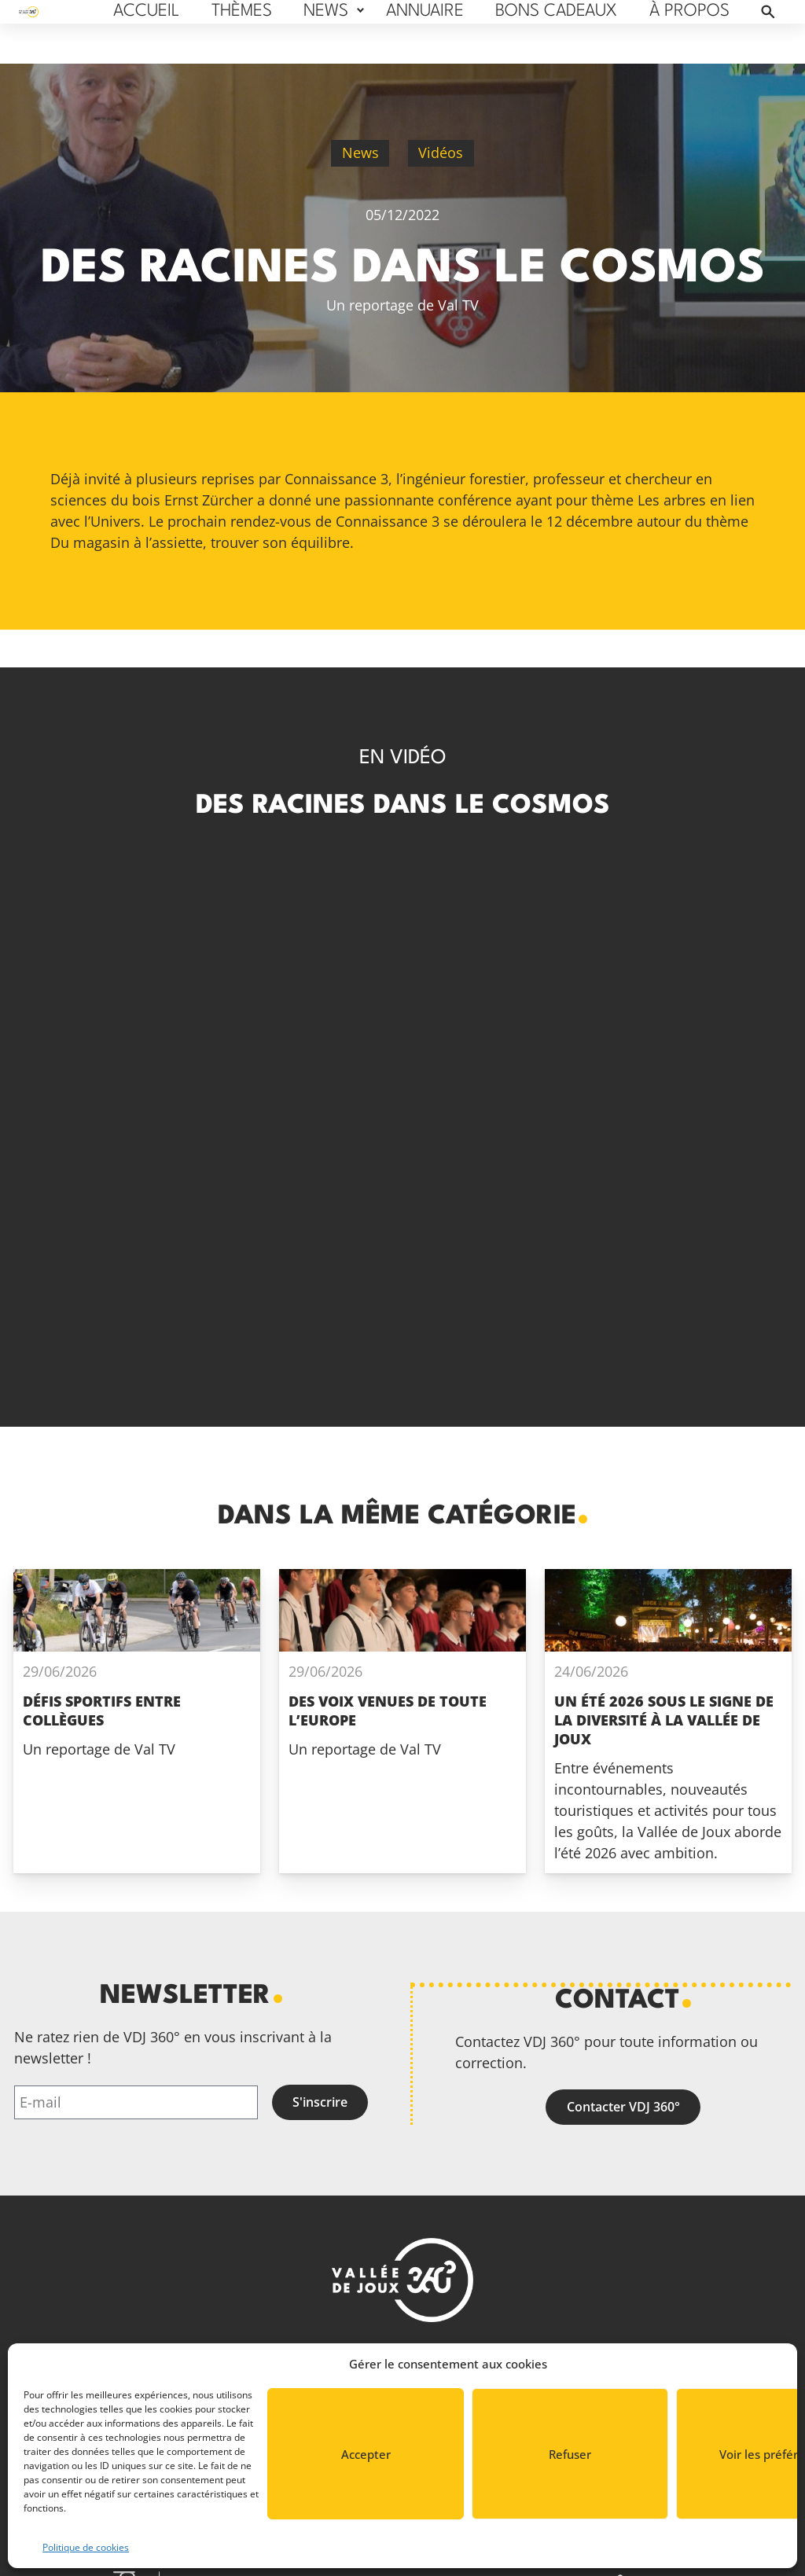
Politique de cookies (85, 2547)
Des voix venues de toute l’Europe (388, 1710)
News (360, 152)
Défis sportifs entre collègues (102, 1710)
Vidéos (440, 152)
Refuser (570, 2454)
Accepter (366, 2454)
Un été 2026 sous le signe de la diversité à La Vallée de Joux (664, 1720)
